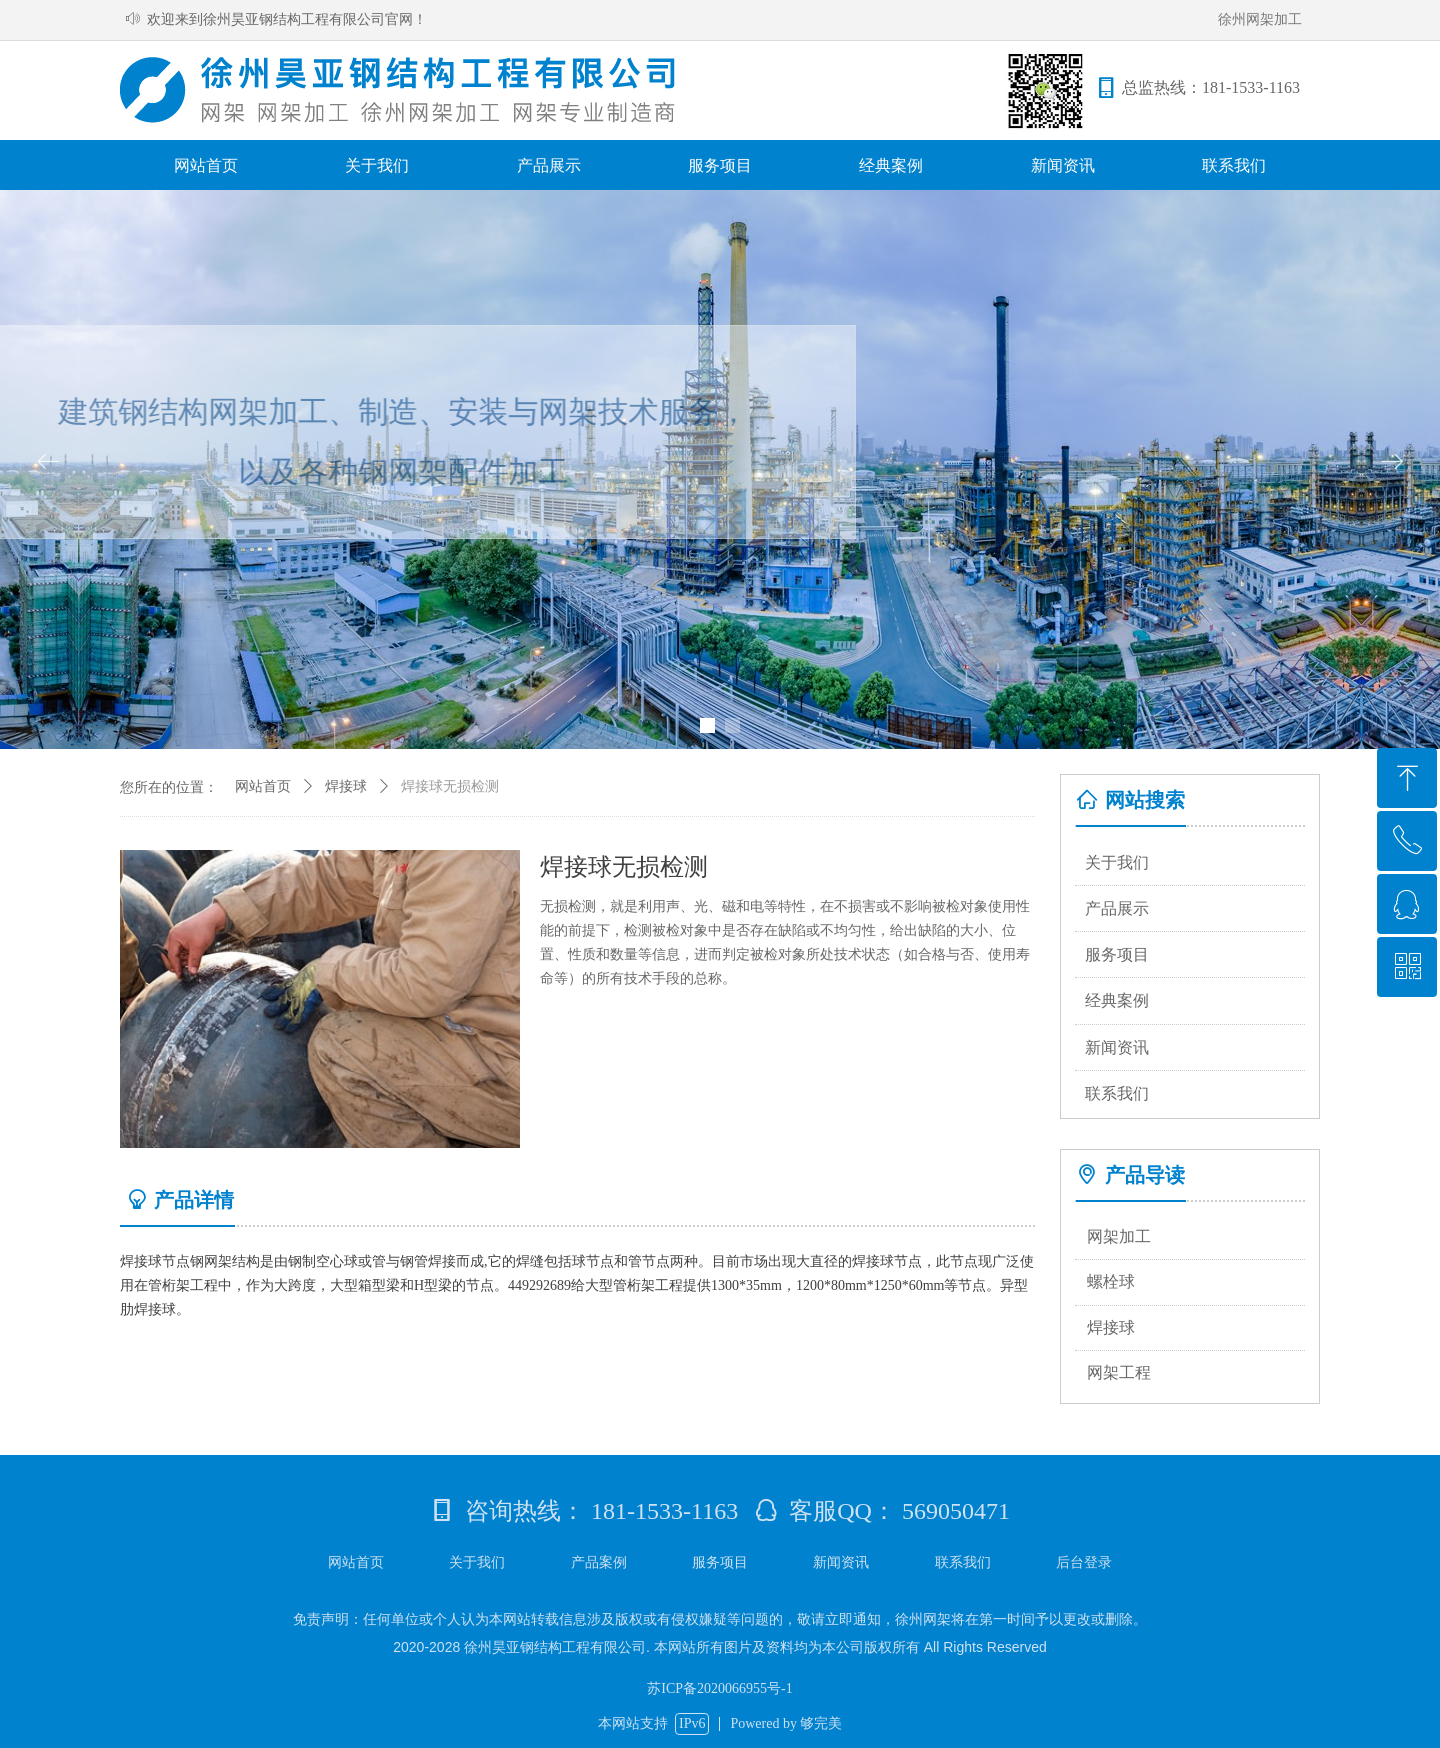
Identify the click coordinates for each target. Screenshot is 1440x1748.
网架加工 (1119, 1236)
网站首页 (263, 786)
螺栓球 (1111, 1281)
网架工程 (1119, 1372)
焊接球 (1111, 1327)
